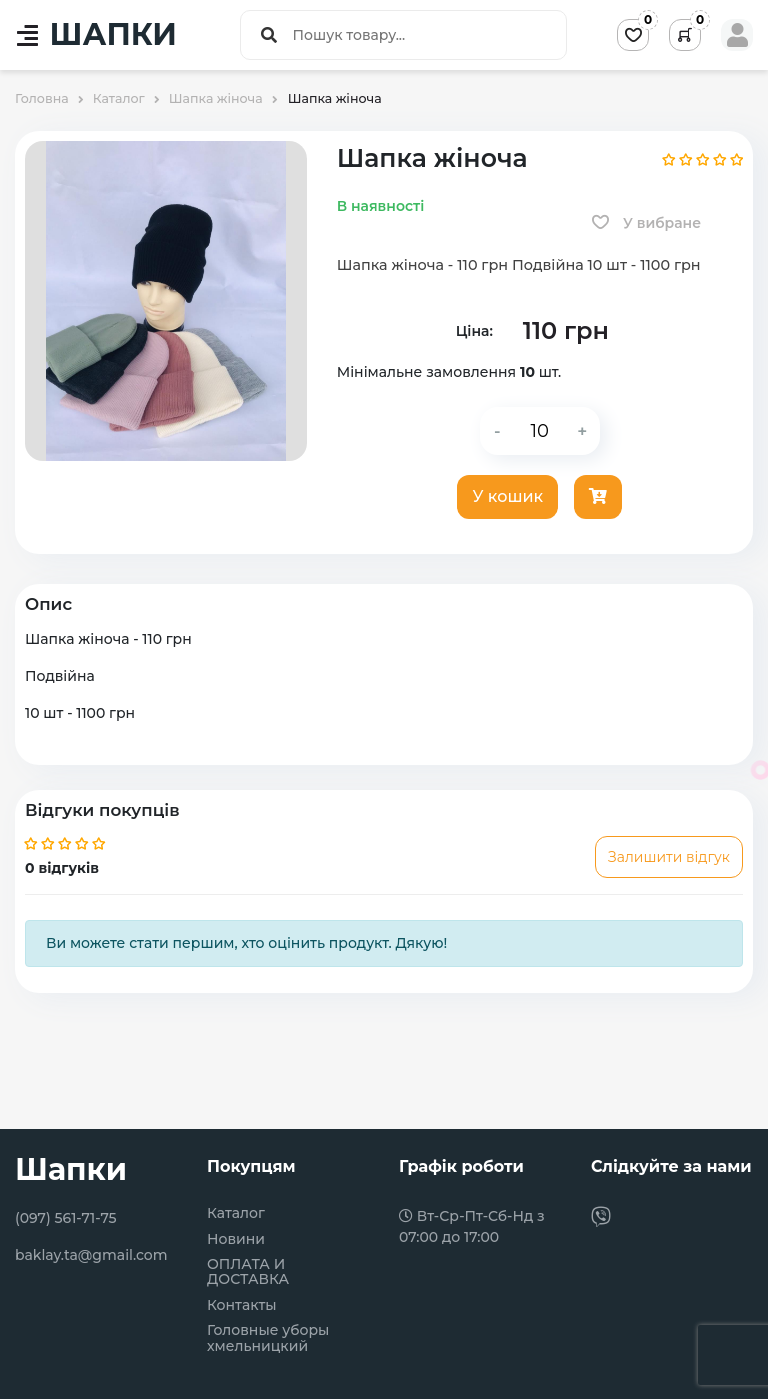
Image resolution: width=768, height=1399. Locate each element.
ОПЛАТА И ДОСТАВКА (248, 1272)
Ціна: (474, 331)
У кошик (507, 496)
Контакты (242, 1305)
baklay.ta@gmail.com (91, 1255)
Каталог (236, 1213)
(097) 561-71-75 (66, 1218)
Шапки (71, 1169)
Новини (236, 1239)
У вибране (646, 223)
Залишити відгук (669, 857)
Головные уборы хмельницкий (268, 1338)
